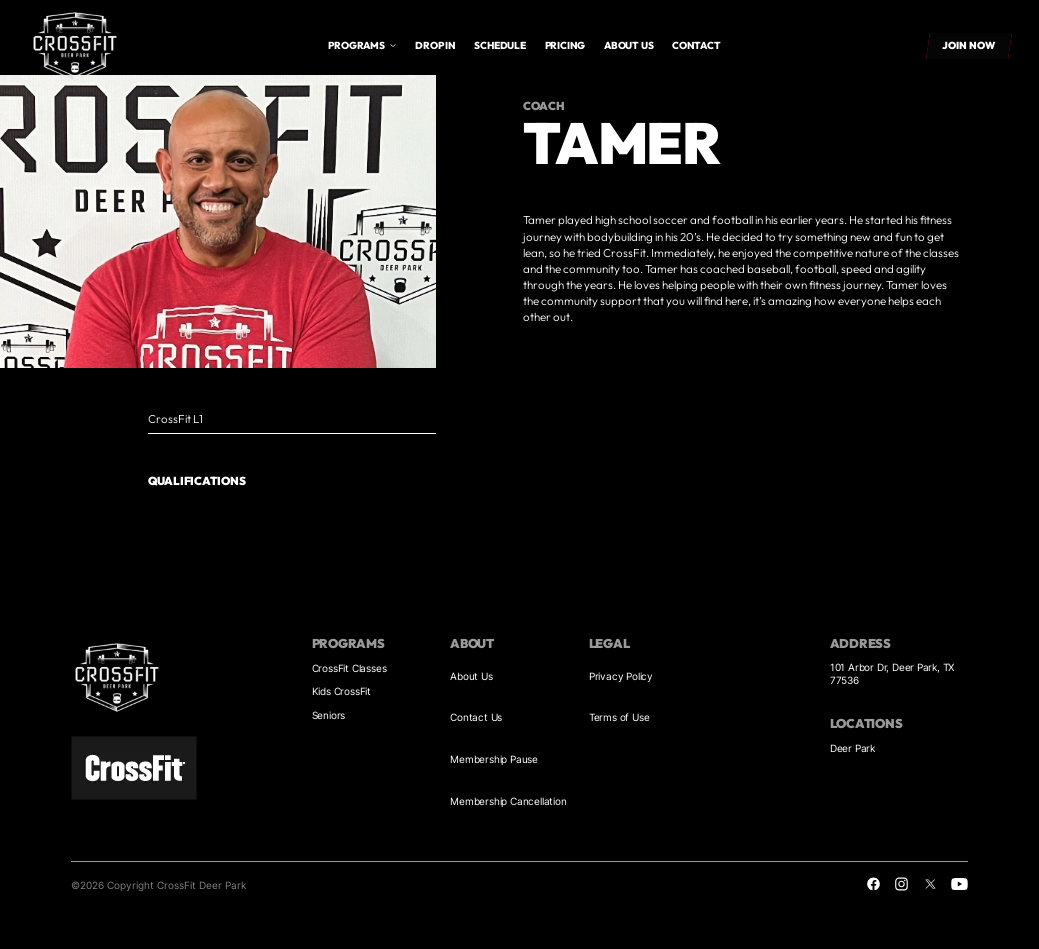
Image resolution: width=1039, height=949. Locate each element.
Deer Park (852, 748)
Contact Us (476, 717)
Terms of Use (619, 717)
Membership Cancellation (508, 801)
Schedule (499, 45)
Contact (696, 45)
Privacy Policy (621, 676)
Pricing (565, 45)
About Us (471, 676)
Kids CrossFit (341, 691)
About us (628, 45)
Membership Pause (494, 759)
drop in (435, 45)
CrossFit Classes (349, 668)
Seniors (329, 715)
